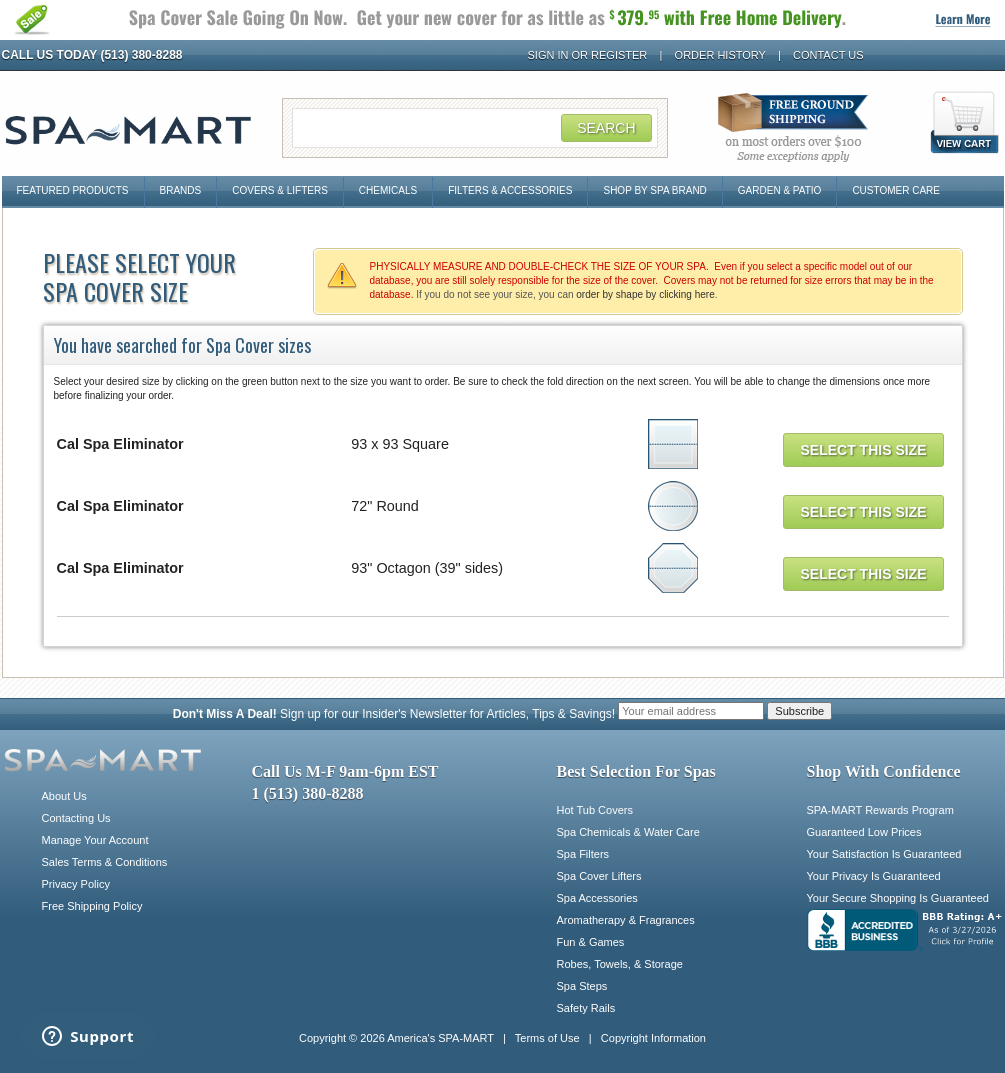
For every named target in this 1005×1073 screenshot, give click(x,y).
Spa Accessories (597, 898)
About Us (64, 796)
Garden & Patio (780, 190)
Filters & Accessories (510, 190)
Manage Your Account (95, 840)
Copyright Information (653, 1038)
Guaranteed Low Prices (864, 832)
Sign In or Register (588, 55)
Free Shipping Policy (92, 906)
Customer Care (896, 190)
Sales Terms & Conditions (105, 862)
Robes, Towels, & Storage (620, 964)
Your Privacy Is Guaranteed (874, 876)
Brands (181, 190)
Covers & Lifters (280, 190)
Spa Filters (583, 854)
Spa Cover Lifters (599, 876)
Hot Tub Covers (595, 810)
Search (606, 128)
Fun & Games (591, 942)
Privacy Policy (76, 884)
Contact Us (828, 55)
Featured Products (73, 190)
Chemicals (388, 190)
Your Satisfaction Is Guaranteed (884, 854)
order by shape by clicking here (645, 294)
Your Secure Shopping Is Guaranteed (898, 898)
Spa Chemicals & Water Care (628, 832)
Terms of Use (547, 1038)
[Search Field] (475, 128)
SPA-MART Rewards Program (880, 810)
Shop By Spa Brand (654, 190)
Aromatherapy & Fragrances (626, 920)
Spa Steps (582, 986)
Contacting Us (76, 818)
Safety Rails (586, 1008)
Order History (720, 55)
